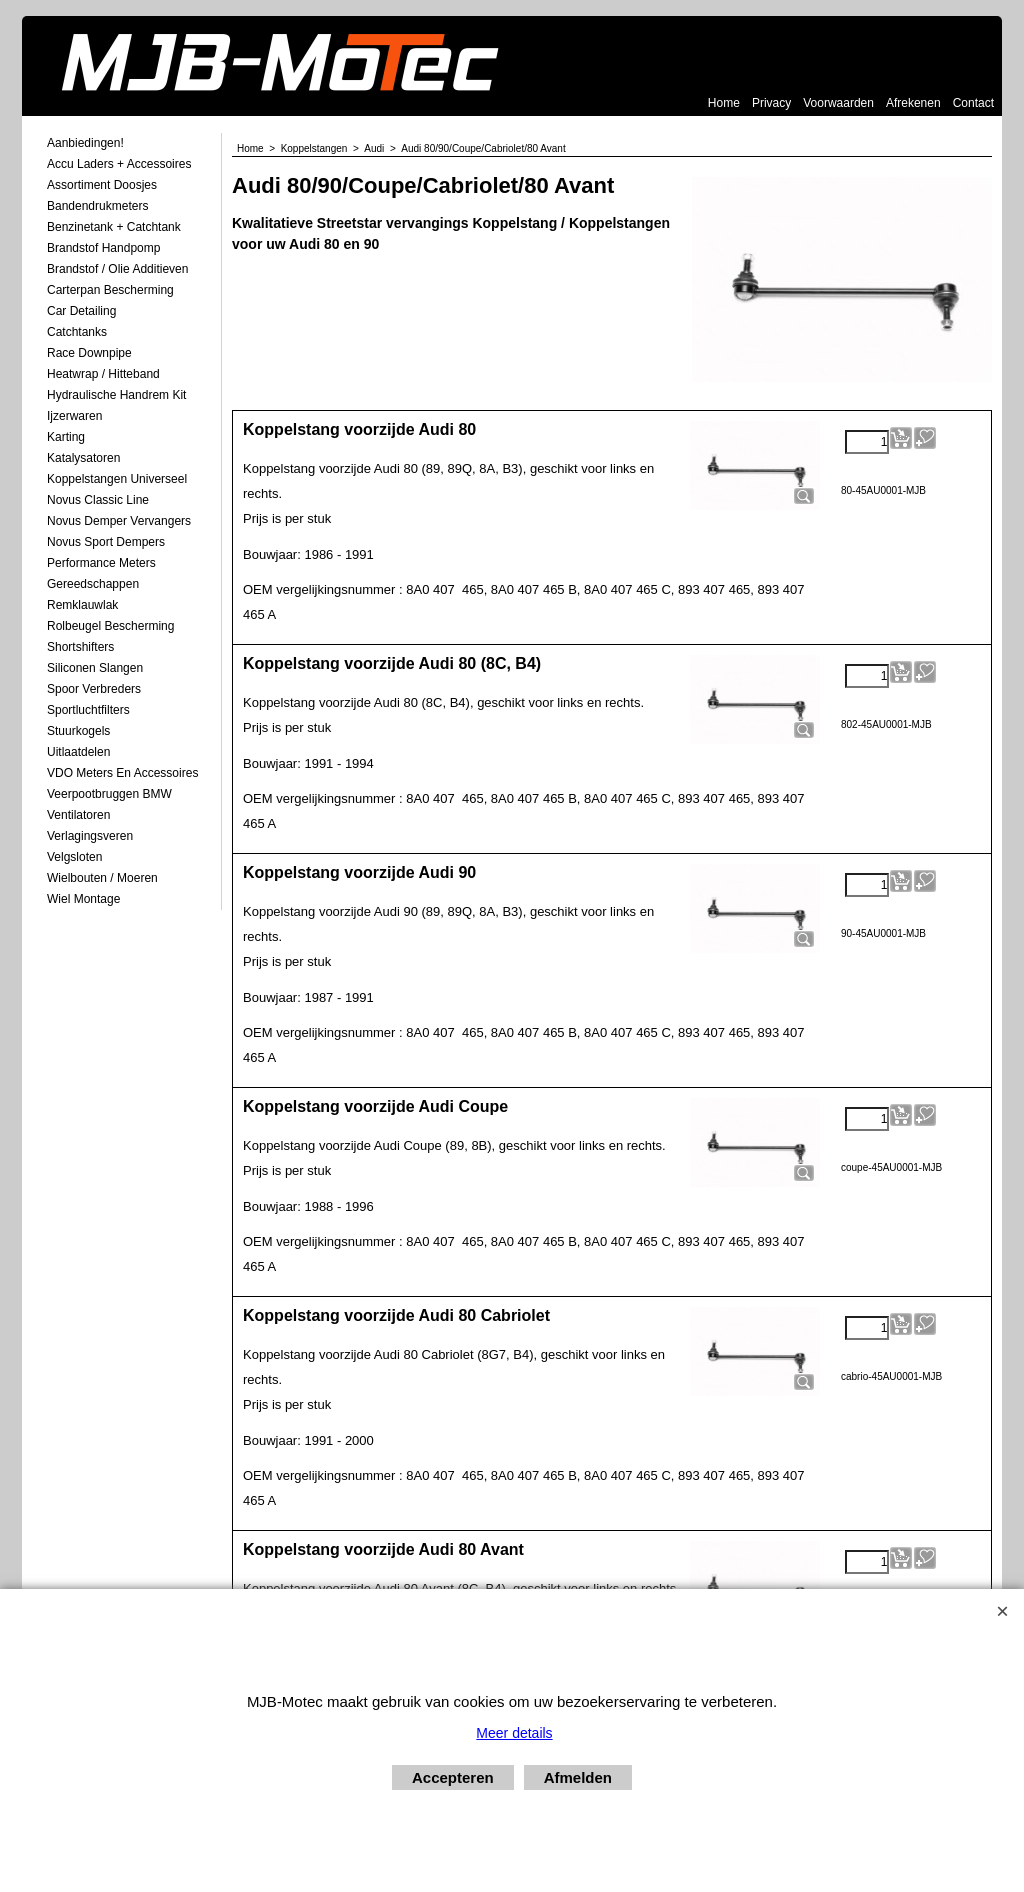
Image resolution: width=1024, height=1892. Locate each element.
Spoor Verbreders (94, 689)
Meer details (514, 1733)
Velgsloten (74, 857)
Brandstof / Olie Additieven (117, 269)
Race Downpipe (89, 353)
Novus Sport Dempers (106, 542)
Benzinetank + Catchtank (114, 227)
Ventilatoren (78, 815)
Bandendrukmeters (97, 206)
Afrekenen (913, 103)
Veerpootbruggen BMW (109, 794)
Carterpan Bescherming (110, 290)
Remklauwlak (82, 605)
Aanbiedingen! (85, 143)
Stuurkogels (78, 731)
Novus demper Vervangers (119, 521)
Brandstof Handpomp (103, 248)
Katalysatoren (83, 458)
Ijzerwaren (74, 416)
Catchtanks (77, 332)
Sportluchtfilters (88, 710)
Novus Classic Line (98, 500)
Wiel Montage (83, 899)
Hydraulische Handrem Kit (116, 395)
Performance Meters (101, 563)
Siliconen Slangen (95, 668)
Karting (66, 437)
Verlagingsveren (90, 836)
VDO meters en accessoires (122, 773)
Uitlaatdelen (78, 752)
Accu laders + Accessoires (119, 164)
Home (724, 103)
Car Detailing (81, 311)
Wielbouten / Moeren (102, 878)
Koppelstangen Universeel (117, 479)
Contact (973, 103)
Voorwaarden (838, 103)
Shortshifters (80, 647)
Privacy (771, 103)
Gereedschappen (93, 584)
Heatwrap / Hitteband (103, 374)
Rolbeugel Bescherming (110, 626)
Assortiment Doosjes (102, 185)
